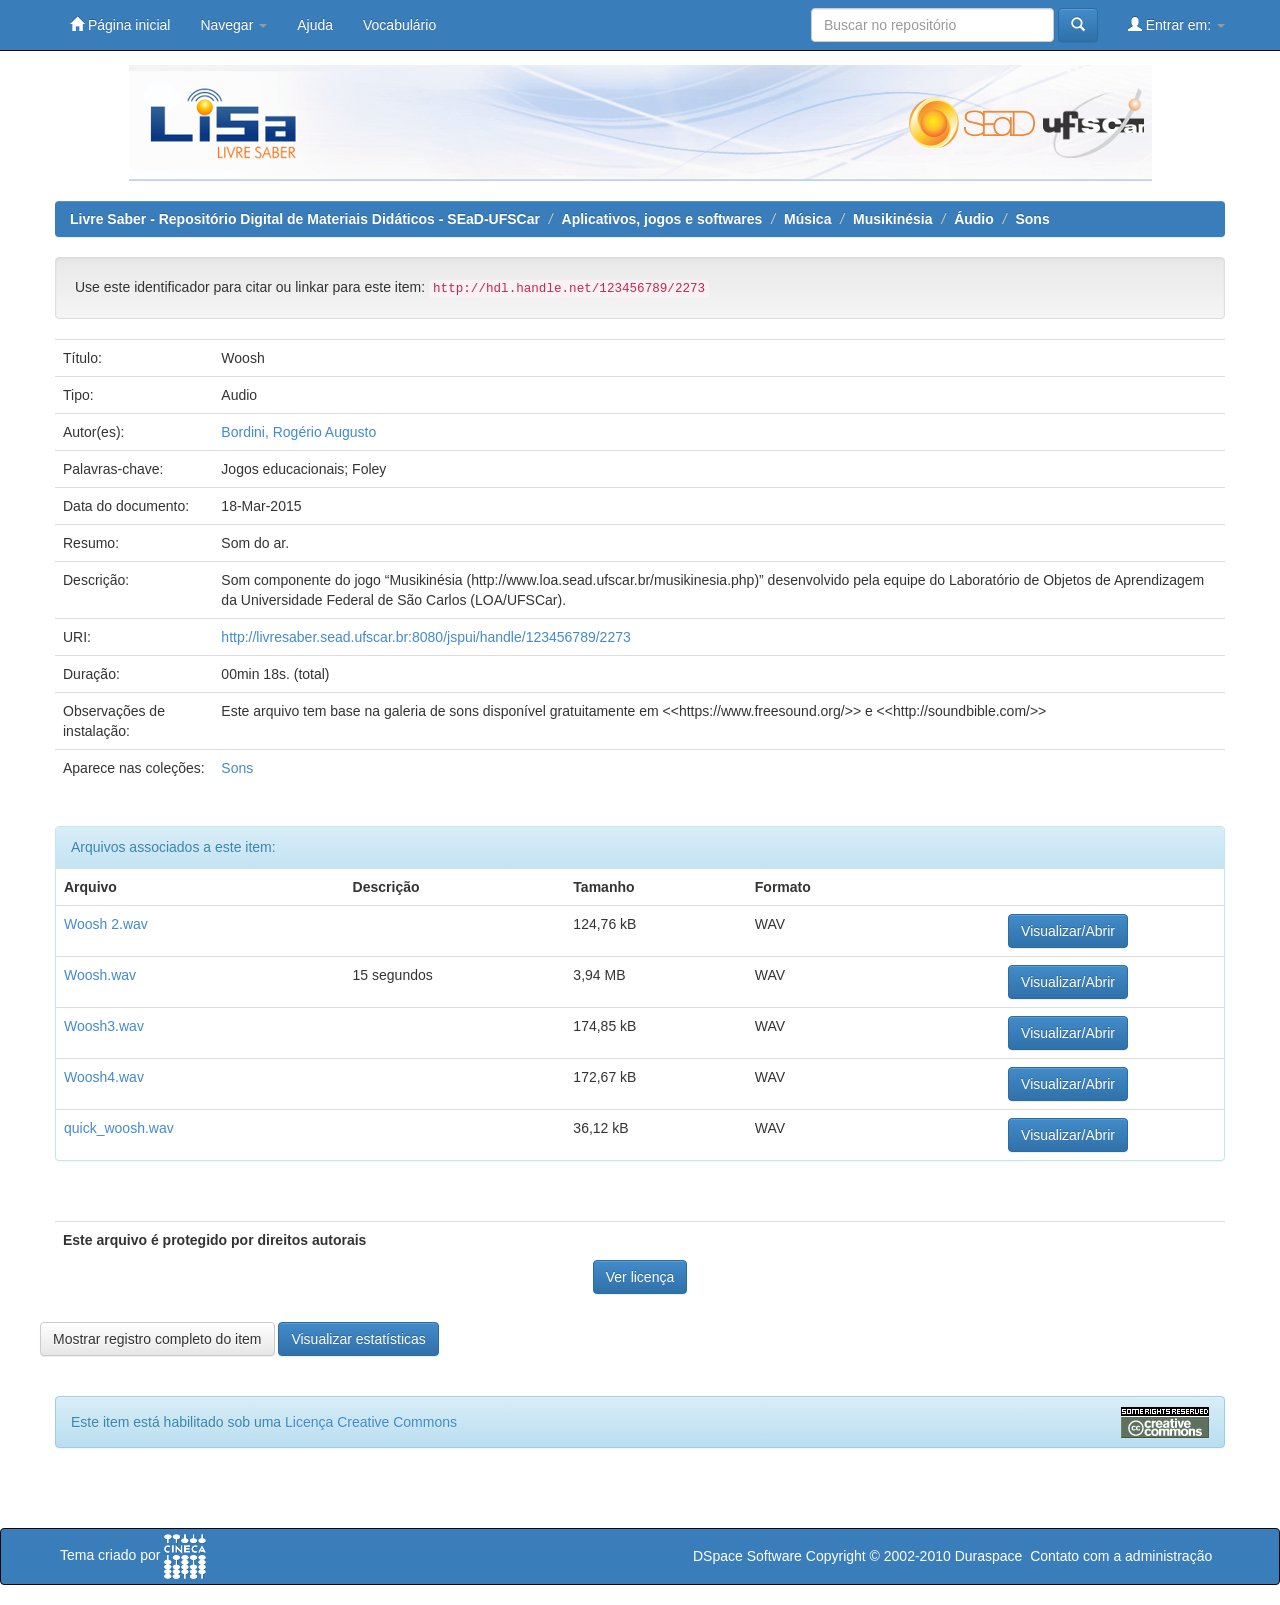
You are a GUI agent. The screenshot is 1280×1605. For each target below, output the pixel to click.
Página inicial (120, 24)
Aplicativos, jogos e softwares (662, 219)
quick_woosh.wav (119, 1128)
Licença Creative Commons (371, 1422)
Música (807, 219)
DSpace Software (747, 1556)
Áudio (974, 219)
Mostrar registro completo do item (157, 1339)
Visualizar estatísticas (358, 1339)
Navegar (233, 25)
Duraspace (989, 1556)
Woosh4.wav (104, 1077)
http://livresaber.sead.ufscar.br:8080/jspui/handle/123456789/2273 (425, 637)
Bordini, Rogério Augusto (298, 432)
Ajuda (315, 25)
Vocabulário (399, 25)
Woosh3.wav (104, 1026)
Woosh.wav (100, 975)
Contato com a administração (1121, 1556)
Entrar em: (1176, 24)
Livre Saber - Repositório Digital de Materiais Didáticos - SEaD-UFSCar (305, 219)
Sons (1032, 219)
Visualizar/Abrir (1068, 931)
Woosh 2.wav (106, 924)
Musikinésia (892, 219)
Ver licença (640, 1277)
